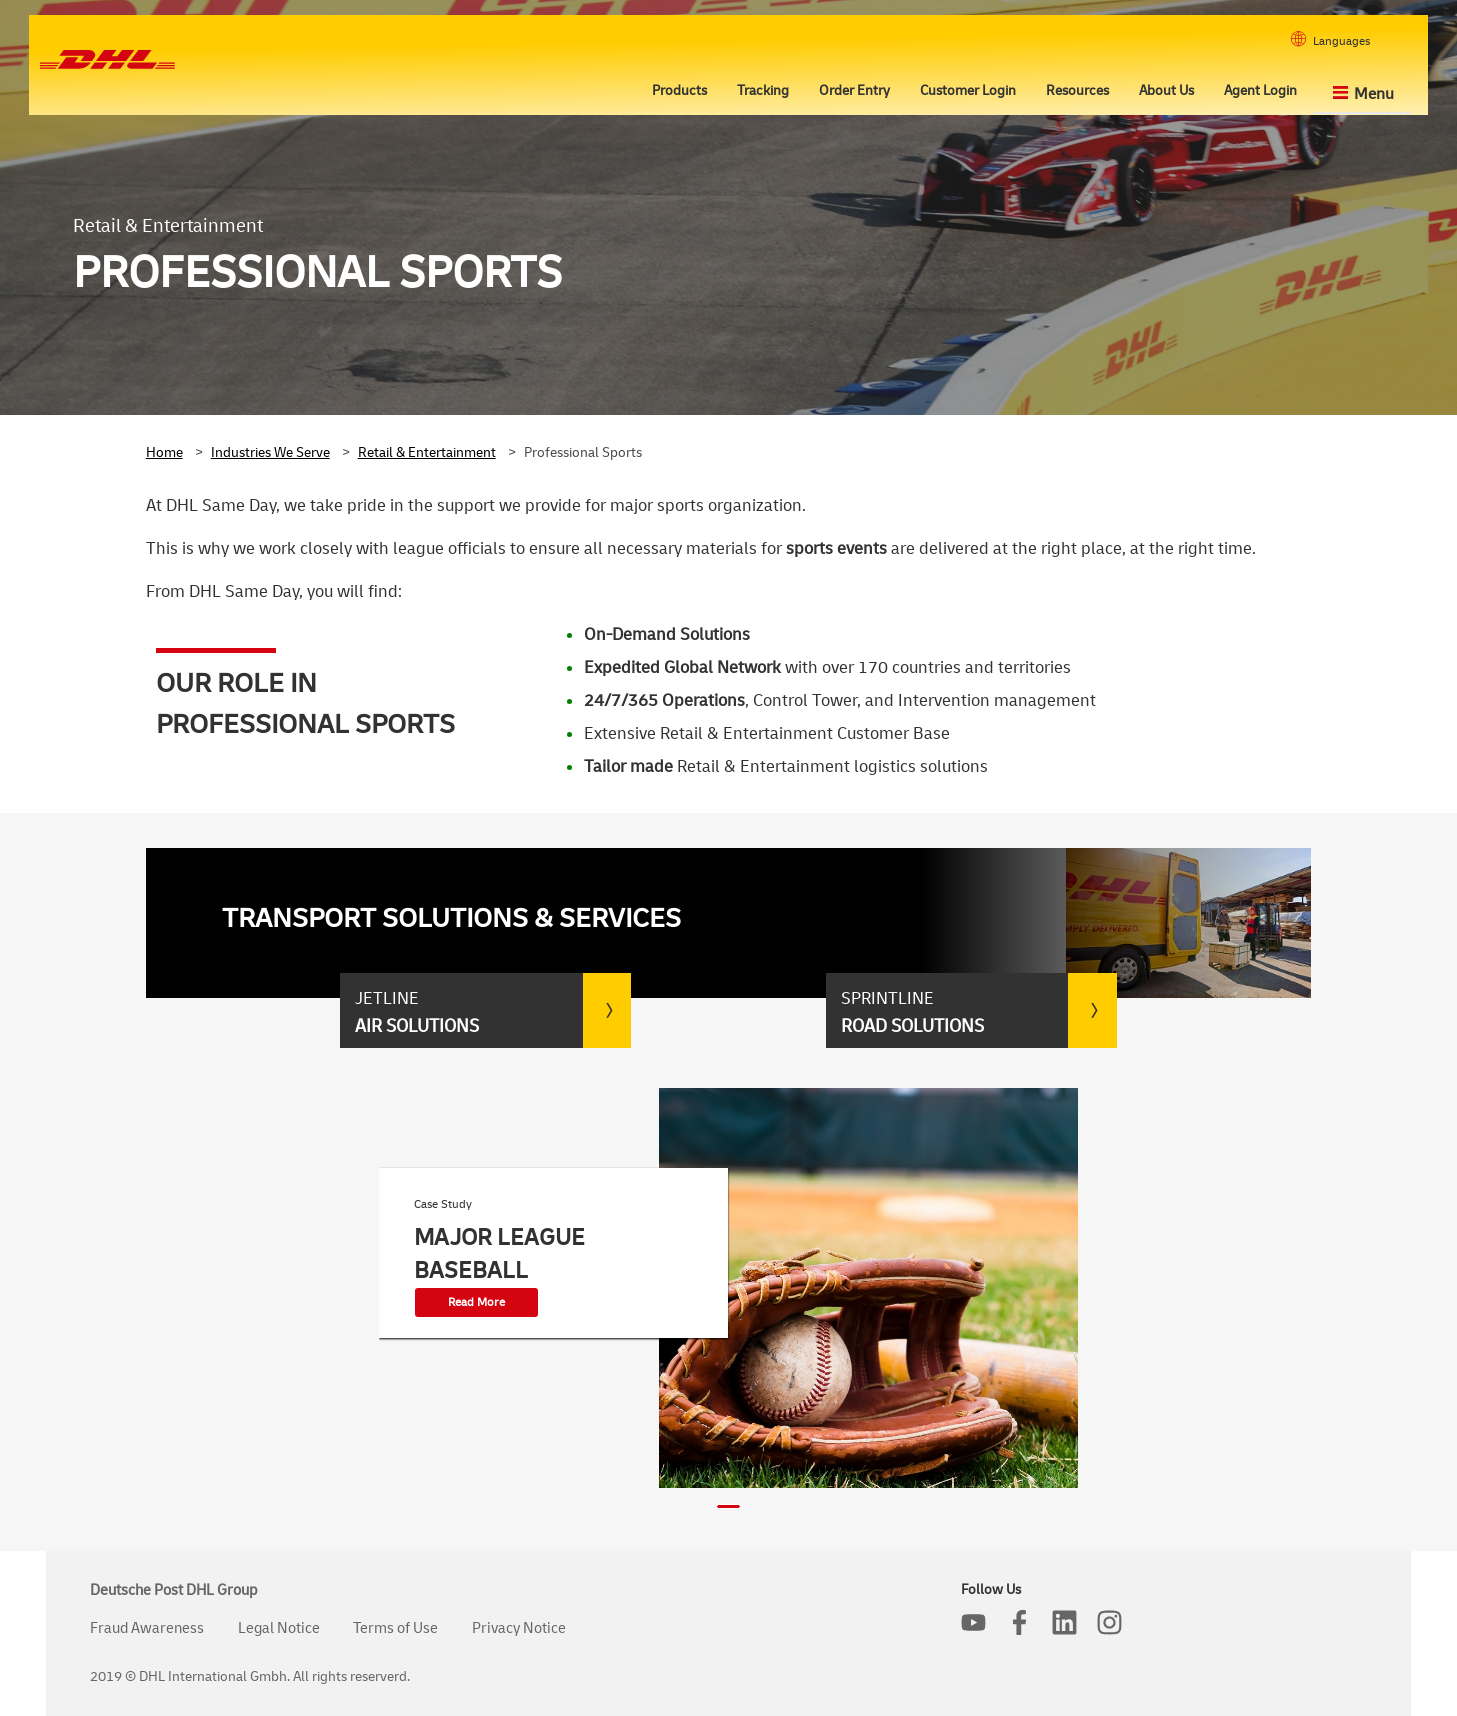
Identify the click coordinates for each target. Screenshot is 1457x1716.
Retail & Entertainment (427, 452)
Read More (476, 1302)
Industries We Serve (270, 452)
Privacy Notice (519, 1628)
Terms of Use (395, 1628)
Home (164, 452)
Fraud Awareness (147, 1628)
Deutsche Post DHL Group (173, 1590)
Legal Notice (279, 1628)
